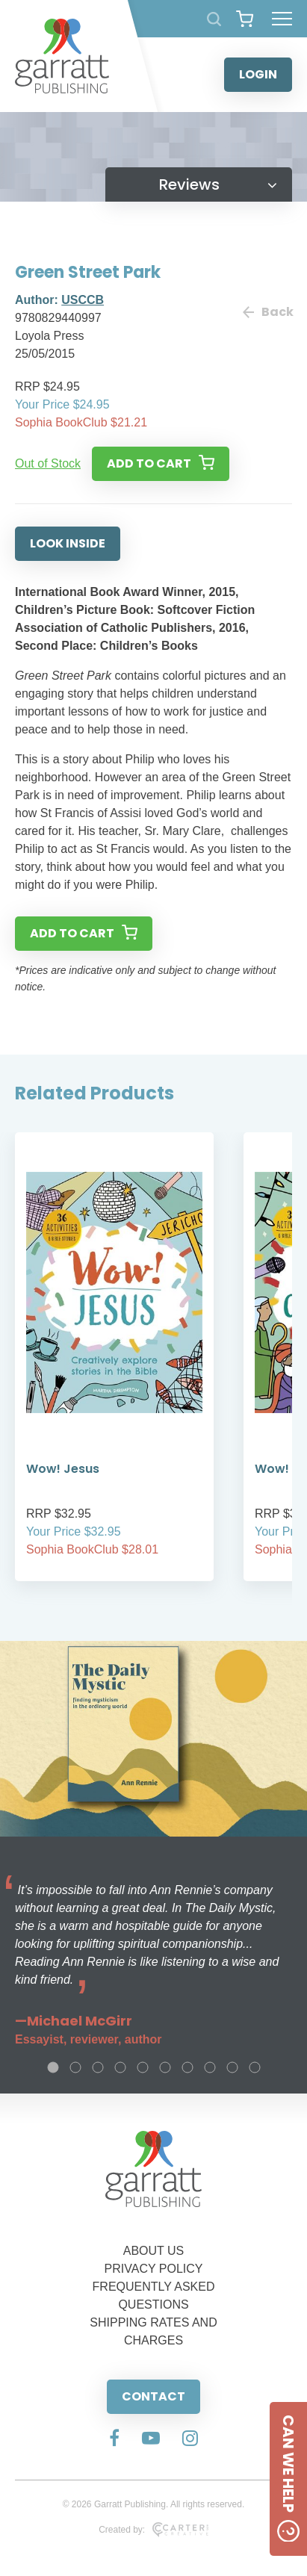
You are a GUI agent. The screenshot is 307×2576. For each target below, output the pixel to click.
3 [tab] (97, 2067)
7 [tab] (187, 2067)
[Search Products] (214, 19)
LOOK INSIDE (67, 543)
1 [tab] (53, 2067)
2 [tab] (75, 2067)
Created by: (153, 2529)
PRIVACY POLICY (154, 2268)
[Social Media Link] (114, 2439)
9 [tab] (232, 2067)
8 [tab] (209, 2067)
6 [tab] (165, 2067)
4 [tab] (120, 2067)
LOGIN (258, 74)
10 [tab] (254, 2067)
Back (267, 311)
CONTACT (153, 2396)
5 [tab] (142, 2067)
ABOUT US (153, 2250)
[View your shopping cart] (244, 18)
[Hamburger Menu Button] (282, 18)
